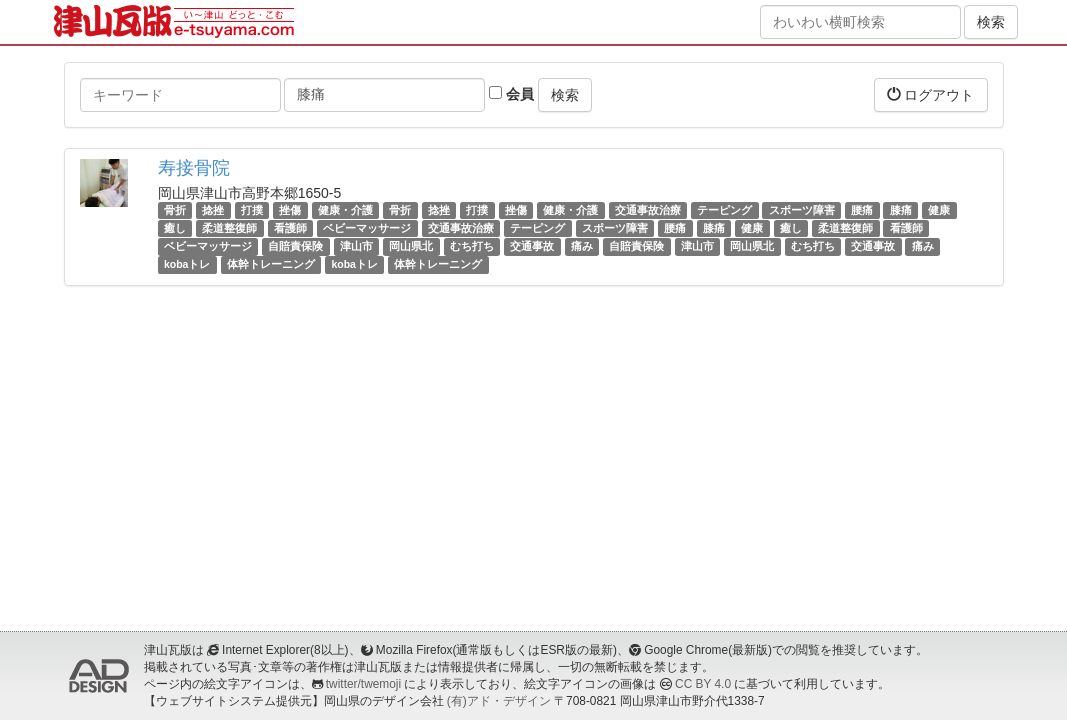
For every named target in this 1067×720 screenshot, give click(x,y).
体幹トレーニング (271, 265)
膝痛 (901, 210)
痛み (582, 246)
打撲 (252, 210)
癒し (175, 228)
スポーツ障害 (802, 210)
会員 (511, 94)
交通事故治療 (648, 210)
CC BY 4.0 (703, 684)
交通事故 (532, 246)
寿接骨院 (194, 168)
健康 (939, 210)
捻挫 (213, 210)
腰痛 (862, 210)
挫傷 (290, 210)
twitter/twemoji (363, 684)
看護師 (290, 228)
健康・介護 (345, 210)
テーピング (724, 210)
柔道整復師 (229, 228)
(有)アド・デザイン (499, 701)
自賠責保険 (295, 246)
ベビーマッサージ (367, 228)
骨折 (175, 210)
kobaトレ (187, 265)
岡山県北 (411, 246)
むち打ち (472, 246)
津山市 (356, 246)
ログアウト (931, 94)
